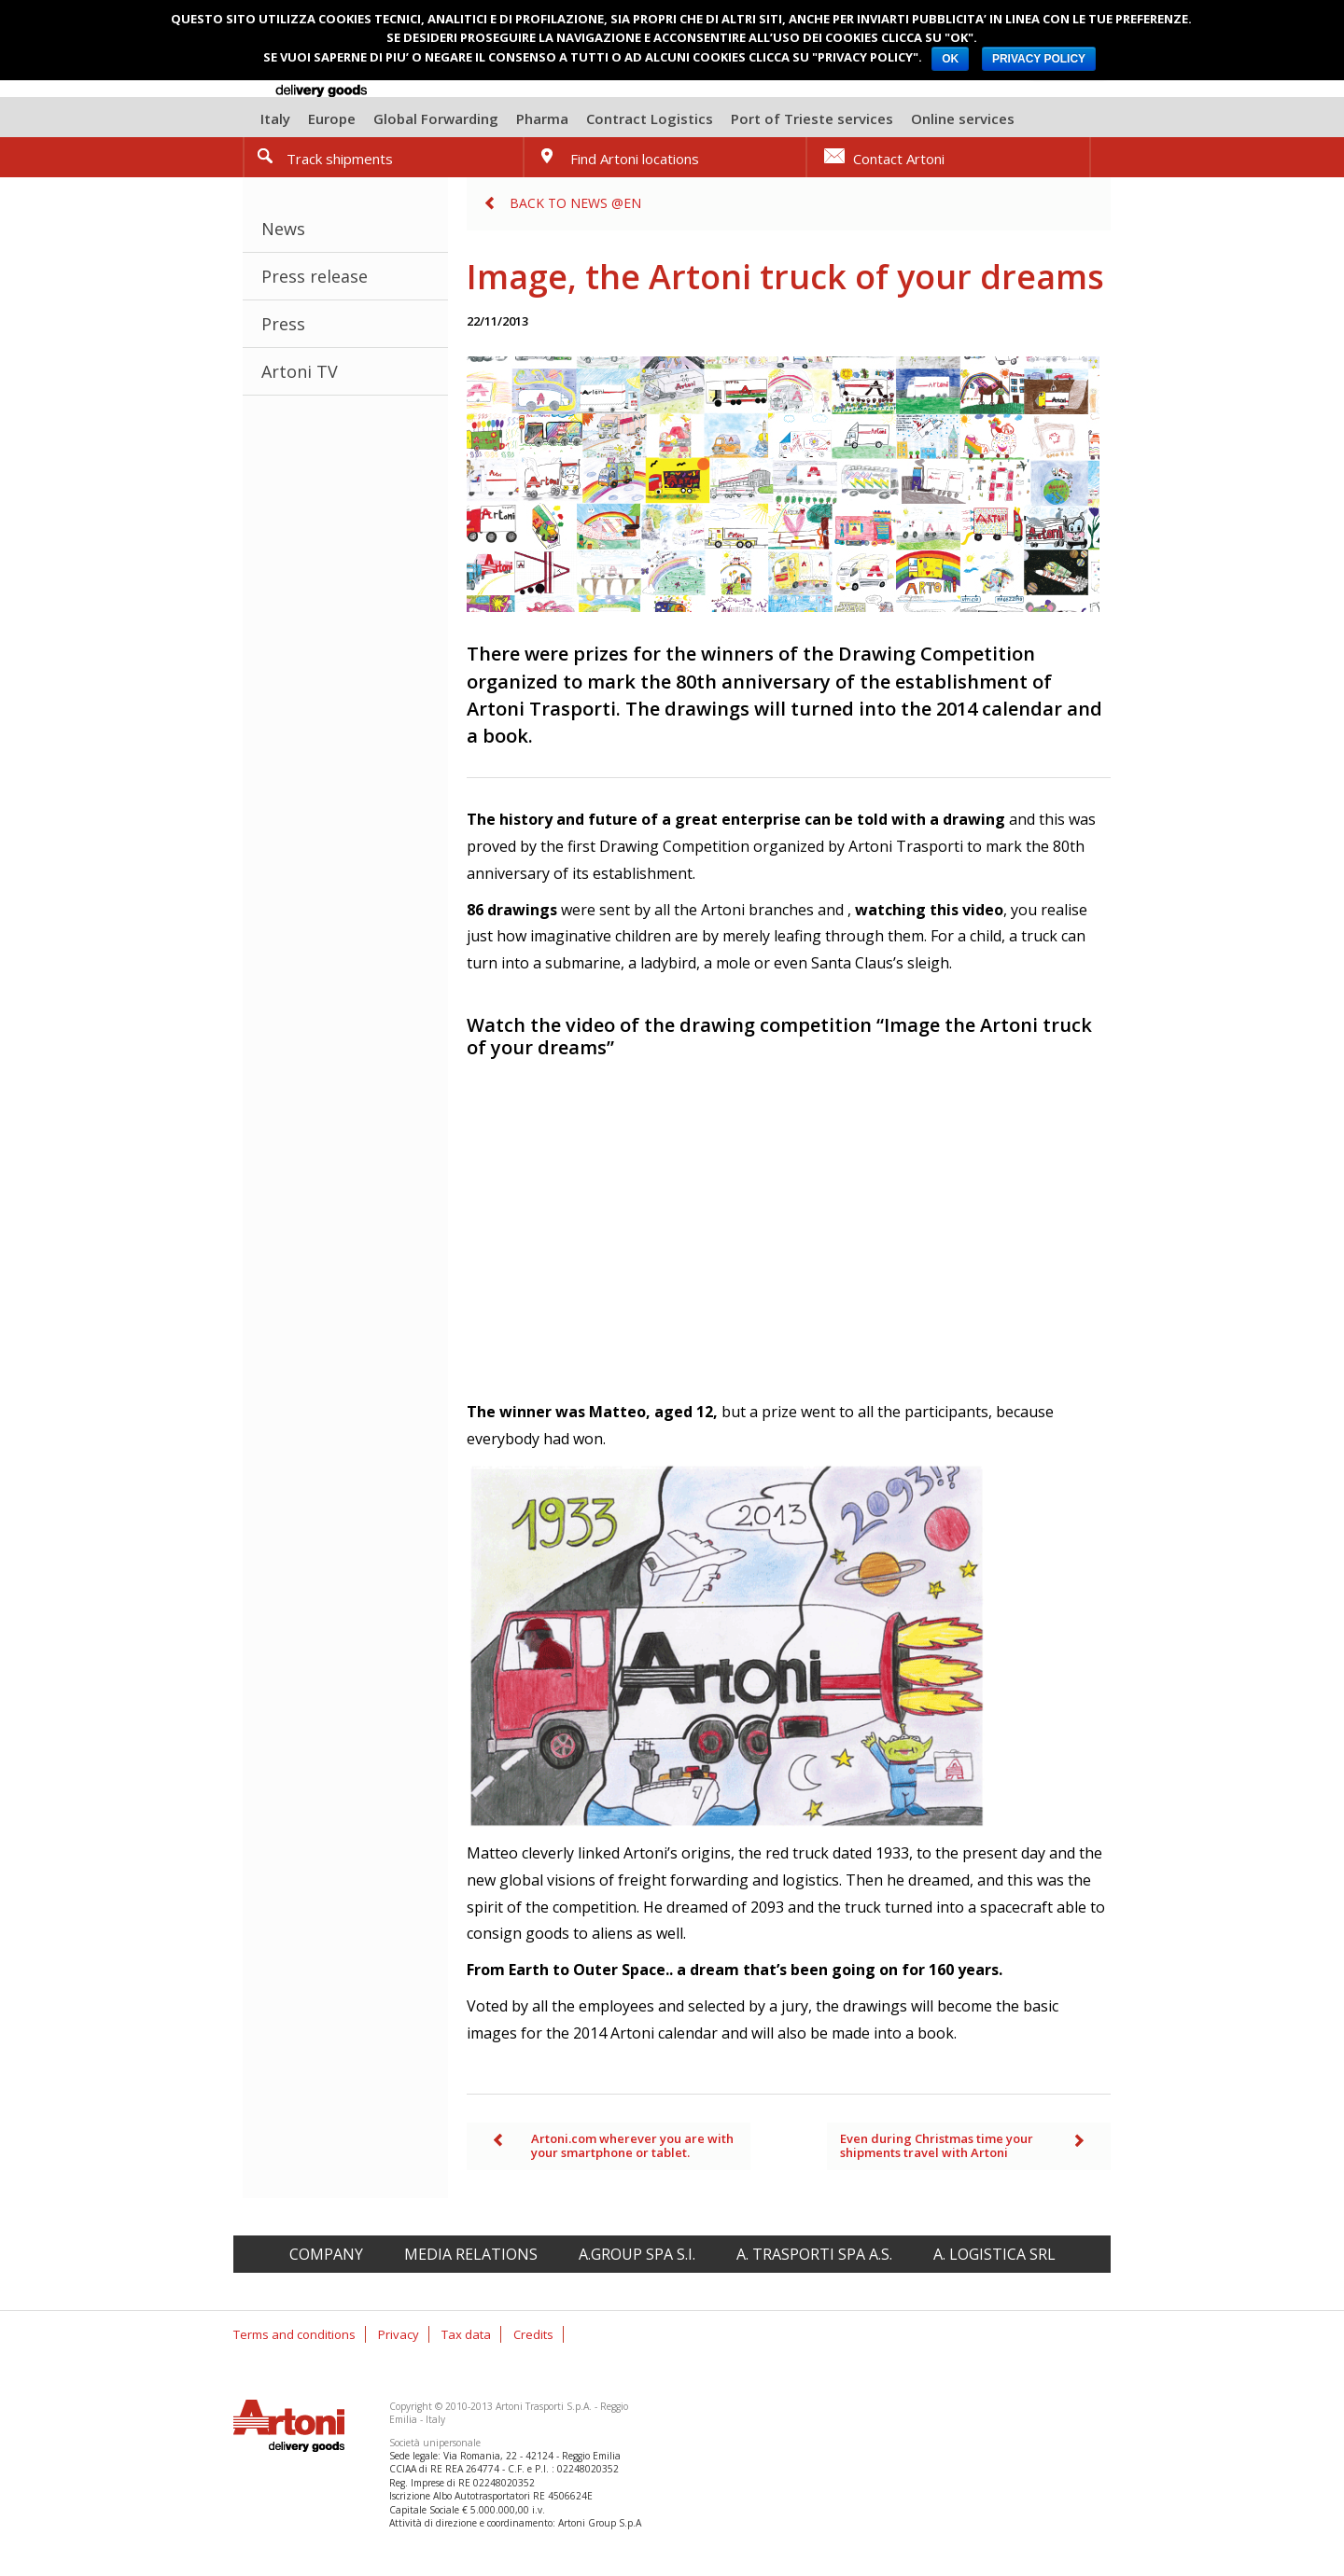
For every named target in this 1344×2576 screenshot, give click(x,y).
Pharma (542, 118)
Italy (275, 118)
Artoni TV (299, 371)
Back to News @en (575, 203)
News (283, 228)
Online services (963, 118)
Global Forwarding (435, 118)
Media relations (471, 2254)
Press (283, 324)
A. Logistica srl (994, 2254)
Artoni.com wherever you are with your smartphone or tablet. (632, 2146)
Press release (314, 276)
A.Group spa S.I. (637, 2254)
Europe (332, 118)
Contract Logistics (649, 118)
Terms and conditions (294, 2334)
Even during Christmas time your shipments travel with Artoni (936, 2146)
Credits (533, 2334)
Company (326, 2254)
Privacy (398, 2334)
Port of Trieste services (812, 118)
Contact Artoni (899, 158)
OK (950, 58)
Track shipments (340, 158)
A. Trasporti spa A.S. (814, 2254)
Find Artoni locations (634, 158)
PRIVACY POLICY (1038, 58)
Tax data (466, 2334)
